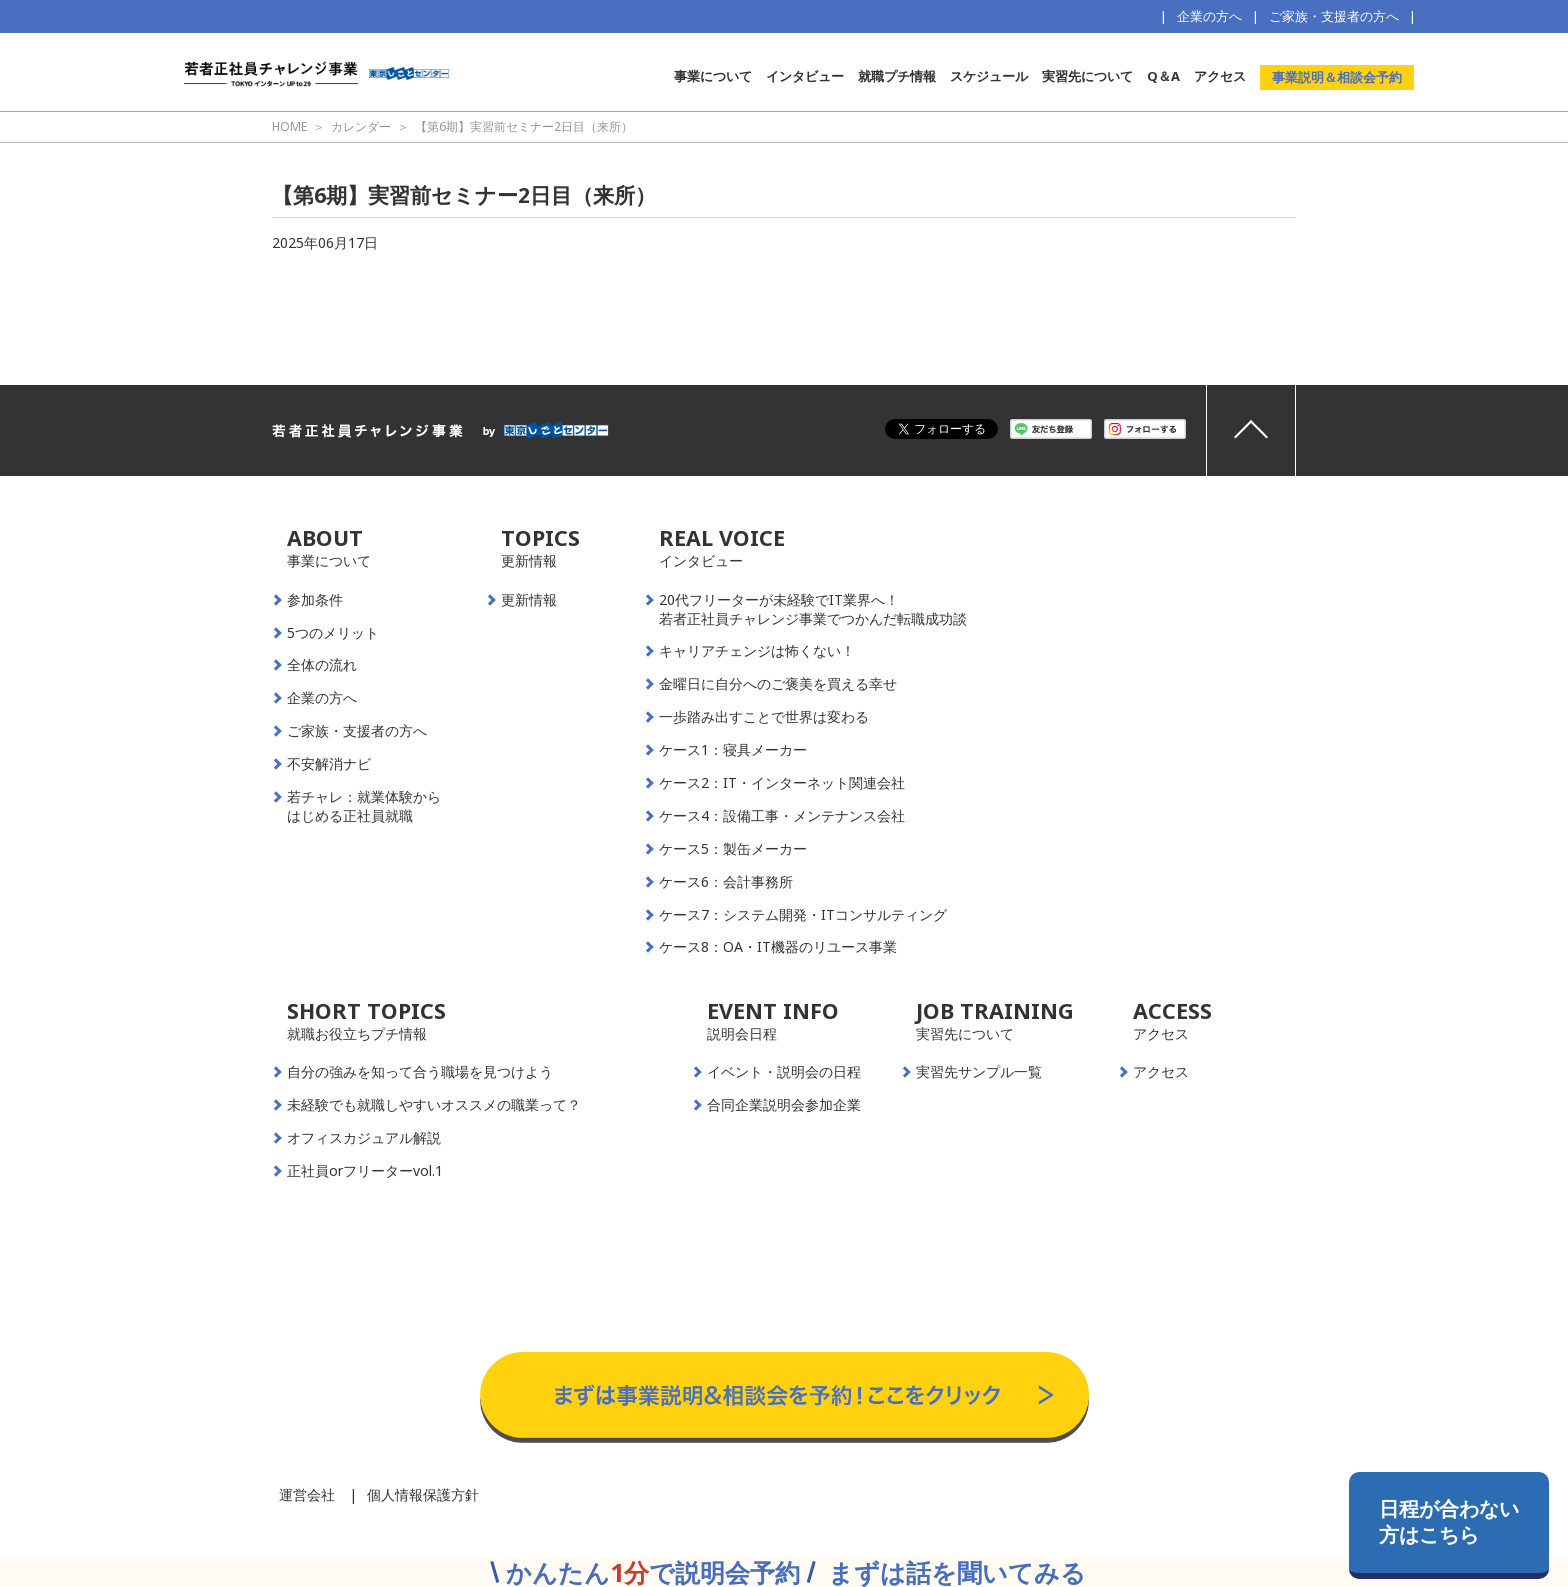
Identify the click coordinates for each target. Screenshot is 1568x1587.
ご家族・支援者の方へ (1334, 16)
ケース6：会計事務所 (726, 882)
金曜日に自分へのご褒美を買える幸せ (778, 684)
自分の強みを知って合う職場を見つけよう (420, 1072)
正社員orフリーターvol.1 (365, 1171)
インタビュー (805, 76)
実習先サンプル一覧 (979, 1072)
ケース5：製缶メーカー (733, 849)
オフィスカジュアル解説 (364, 1138)
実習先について (1087, 76)
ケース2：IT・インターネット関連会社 (782, 783)
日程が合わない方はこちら (1449, 1521)
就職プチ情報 (897, 76)
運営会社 (307, 1494)
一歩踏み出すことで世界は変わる (764, 717)
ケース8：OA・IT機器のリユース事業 (778, 947)
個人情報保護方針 (423, 1494)
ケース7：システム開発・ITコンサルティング (803, 915)
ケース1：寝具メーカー (733, 750)
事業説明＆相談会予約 (1337, 77)
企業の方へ (1209, 16)
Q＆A (1163, 76)
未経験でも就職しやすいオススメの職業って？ (434, 1105)
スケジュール (989, 76)
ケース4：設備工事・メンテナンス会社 (782, 816)
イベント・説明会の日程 (784, 1072)
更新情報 (529, 600)
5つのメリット (333, 633)
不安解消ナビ (329, 764)
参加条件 (315, 600)
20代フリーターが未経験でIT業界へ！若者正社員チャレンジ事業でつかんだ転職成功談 (813, 609)
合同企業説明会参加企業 (784, 1105)
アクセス (1220, 76)
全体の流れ (322, 665)
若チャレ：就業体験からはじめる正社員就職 (364, 806)
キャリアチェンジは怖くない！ (757, 651)
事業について (713, 76)
